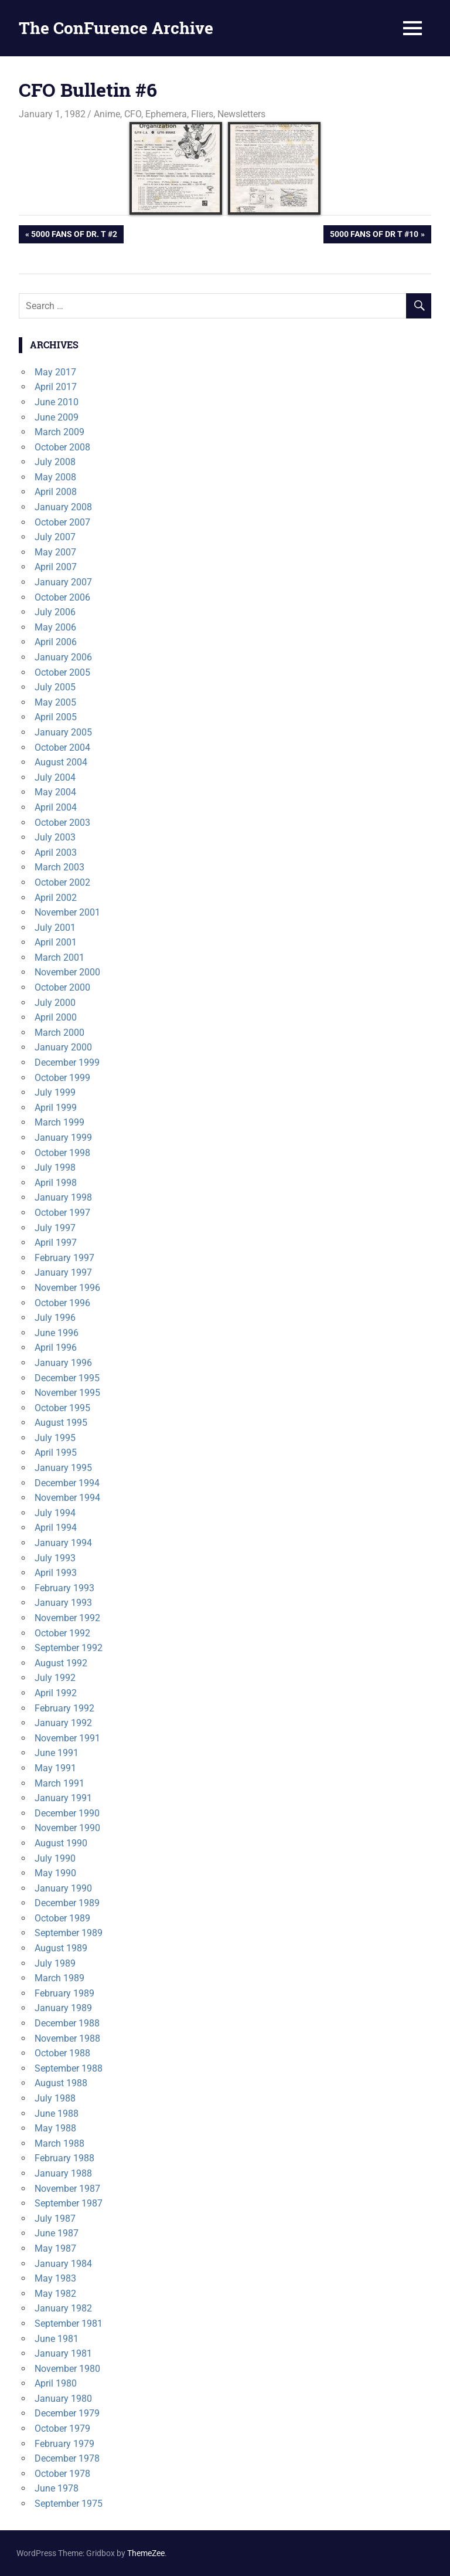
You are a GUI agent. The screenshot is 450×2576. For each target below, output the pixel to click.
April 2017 (56, 386)
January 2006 (63, 657)
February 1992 (64, 1708)
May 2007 (55, 552)
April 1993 (56, 1572)
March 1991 (59, 1783)
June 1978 (57, 2488)
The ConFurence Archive (116, 28)
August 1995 (61, 1422)
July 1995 (55, 1437)
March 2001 (59, 957)
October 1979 (62, 2428)
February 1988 (64, 2158)
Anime (107, 114)
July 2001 (55, 927)
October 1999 (62, 1077)
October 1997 (62, 1212)
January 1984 (63, 2263)
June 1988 (57, 2113)
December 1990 (67, 1813)
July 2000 (55, 1002)
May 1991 (55, 1768)
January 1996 (63, 1362)
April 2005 (56, 717)
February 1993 (64, 1588)
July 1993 (55, 1558)
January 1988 (63, 2173)
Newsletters (241, 114)
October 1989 (62, 1918)
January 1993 (63, 1602)
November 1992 (67, 1617)
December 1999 (67, 1062)
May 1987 (55, 2248)
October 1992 (62, 1633)
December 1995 (67, 1378)
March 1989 (59, 1978)
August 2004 (61, 762)
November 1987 (67, 2188)
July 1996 (55, 1317)
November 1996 (67, 1287)
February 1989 (64, 1993)
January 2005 (63, 732)
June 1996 (57, 1332)
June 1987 (57, 2233)
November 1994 (67, 1497)
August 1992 (61, 1663)
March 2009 (59, 432)
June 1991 (57, 1752)
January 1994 (63, 1542)
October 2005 (62, 672)
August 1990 (61, 1843)
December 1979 (67, 2413)
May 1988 (55, 2128)
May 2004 (55, 792)
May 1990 (55, 1873)
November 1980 (67, 2368)
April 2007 (56, 566)
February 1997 (64, 1257)
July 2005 (55, 687)
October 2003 (62, 822)
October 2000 (62, 987)
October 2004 (62, 747)
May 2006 (55, 627)
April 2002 (56, 897)
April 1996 (56, 1347)
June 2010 (57, 402)
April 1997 (56, 1242)
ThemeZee (146, 2553)
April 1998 (56, 1182)
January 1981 (63, 2353)
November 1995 (67, 1392)
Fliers (202, 114)
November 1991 (67, 1738)
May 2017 (55, 372)
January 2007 (63, 582)
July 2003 (55, 837)
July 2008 (55, 461)
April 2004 (56, 807)
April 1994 (56, 1527)
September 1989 (69, 1932)
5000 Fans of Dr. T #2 (73, 235)
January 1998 (63, 1197)
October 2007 (62, 522)
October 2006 (62, 597)
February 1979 (64, 2443)
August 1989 (61, 1948)
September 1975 (69, 2503)
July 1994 (55, 1513)
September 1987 (69, 2203)
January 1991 (63, 1798)
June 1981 (57, 2338)
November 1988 (67, 2038)
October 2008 (62, 447)
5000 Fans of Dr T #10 (373, 235)
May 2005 (55, 702)
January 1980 (63, 2398)
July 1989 (55, 1963)
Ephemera (166, 114)
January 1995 (63, 1467)
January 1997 (63, 1272)
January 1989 (63, 2008)
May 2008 (55, 477)
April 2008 (56, 491)
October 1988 (62, 2053)
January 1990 (63, 1888)
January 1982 (63, 2308)
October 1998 (62, 1152)
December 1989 (67, 1903)
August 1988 (61, 2083)
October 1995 (62, 1408)
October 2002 (62, 882)
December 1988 (67, 2023)
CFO (132, 114)
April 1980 (56, 2383)
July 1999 (55, 1092)
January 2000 (63, 1047)
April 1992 (56, 1693)
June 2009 (57, 417)
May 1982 (55, 2293)
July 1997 (55, 1227)
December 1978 (67, 2458)
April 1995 (56, 1452)
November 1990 (67, 1827)
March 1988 (59, 2143)
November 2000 (67, 972)
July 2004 (55, 777)
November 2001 (67, 912)
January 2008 (63, 507)
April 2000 (56, 1017)
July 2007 (55, 537)
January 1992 (63, 1722)
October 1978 (62, 2473)
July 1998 (55, 1167)
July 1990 (55, 1858)
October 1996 (62, 1303)
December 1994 (67, 1483)
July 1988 (55, 2098)
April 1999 (56, 1107)
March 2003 (59, 867)
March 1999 (59, 1122)
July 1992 (55, 1677)
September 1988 (69, 2068)
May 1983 (55, 2278)
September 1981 (69, 2323)
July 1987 (55, 2218)
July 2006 (55, 612)
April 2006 (56, 642)
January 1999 (63, 1137)
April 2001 (56, 942)
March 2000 (59, 1032)
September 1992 (69, 1647)
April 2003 (56, 852)
